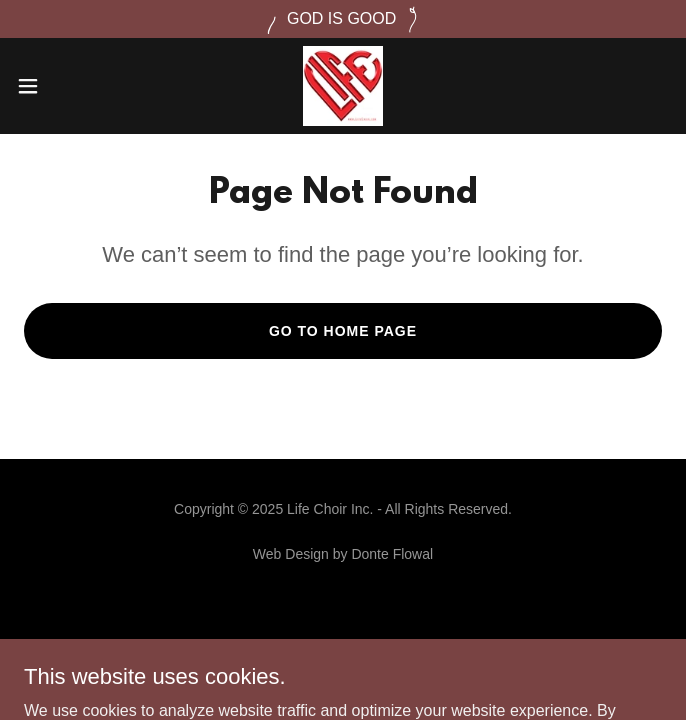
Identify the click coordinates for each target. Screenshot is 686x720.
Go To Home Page (343, 331)
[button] (58, 86)
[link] (343, 86)
